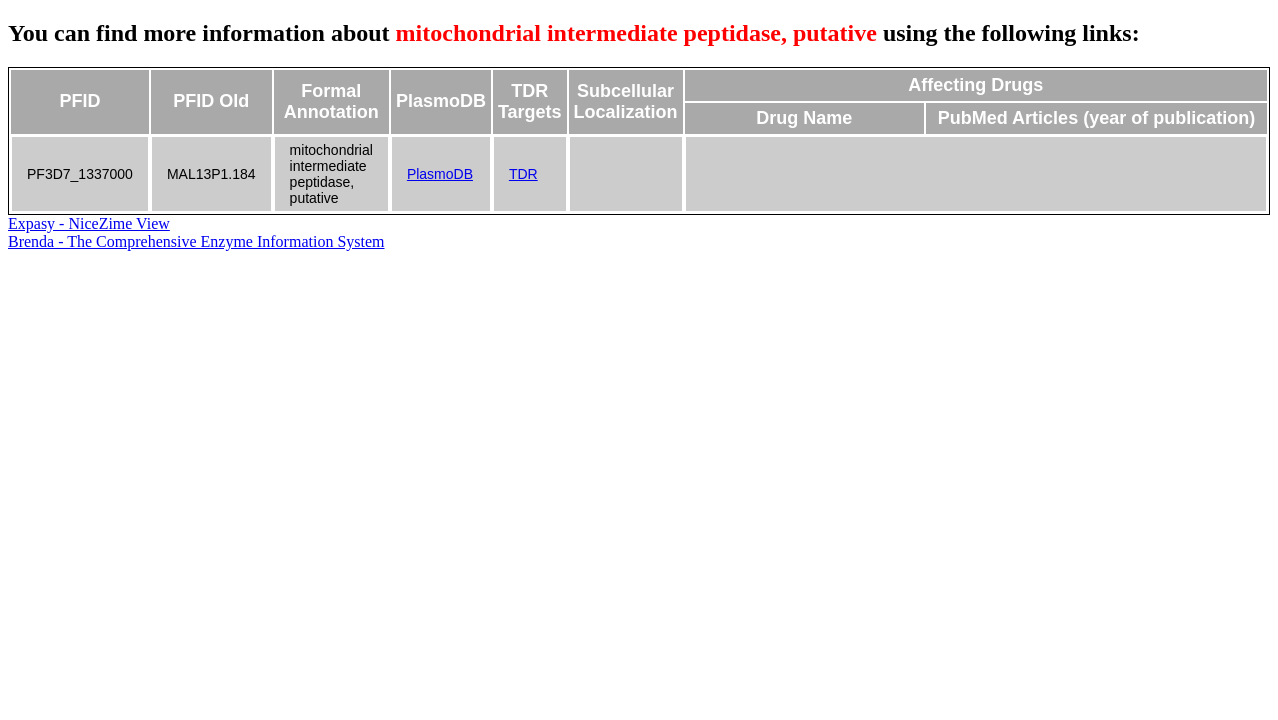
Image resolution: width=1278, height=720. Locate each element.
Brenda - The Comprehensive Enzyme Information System (196, 241)
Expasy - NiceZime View (89, 223)
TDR (523, 174)
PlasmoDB (440, 174)
